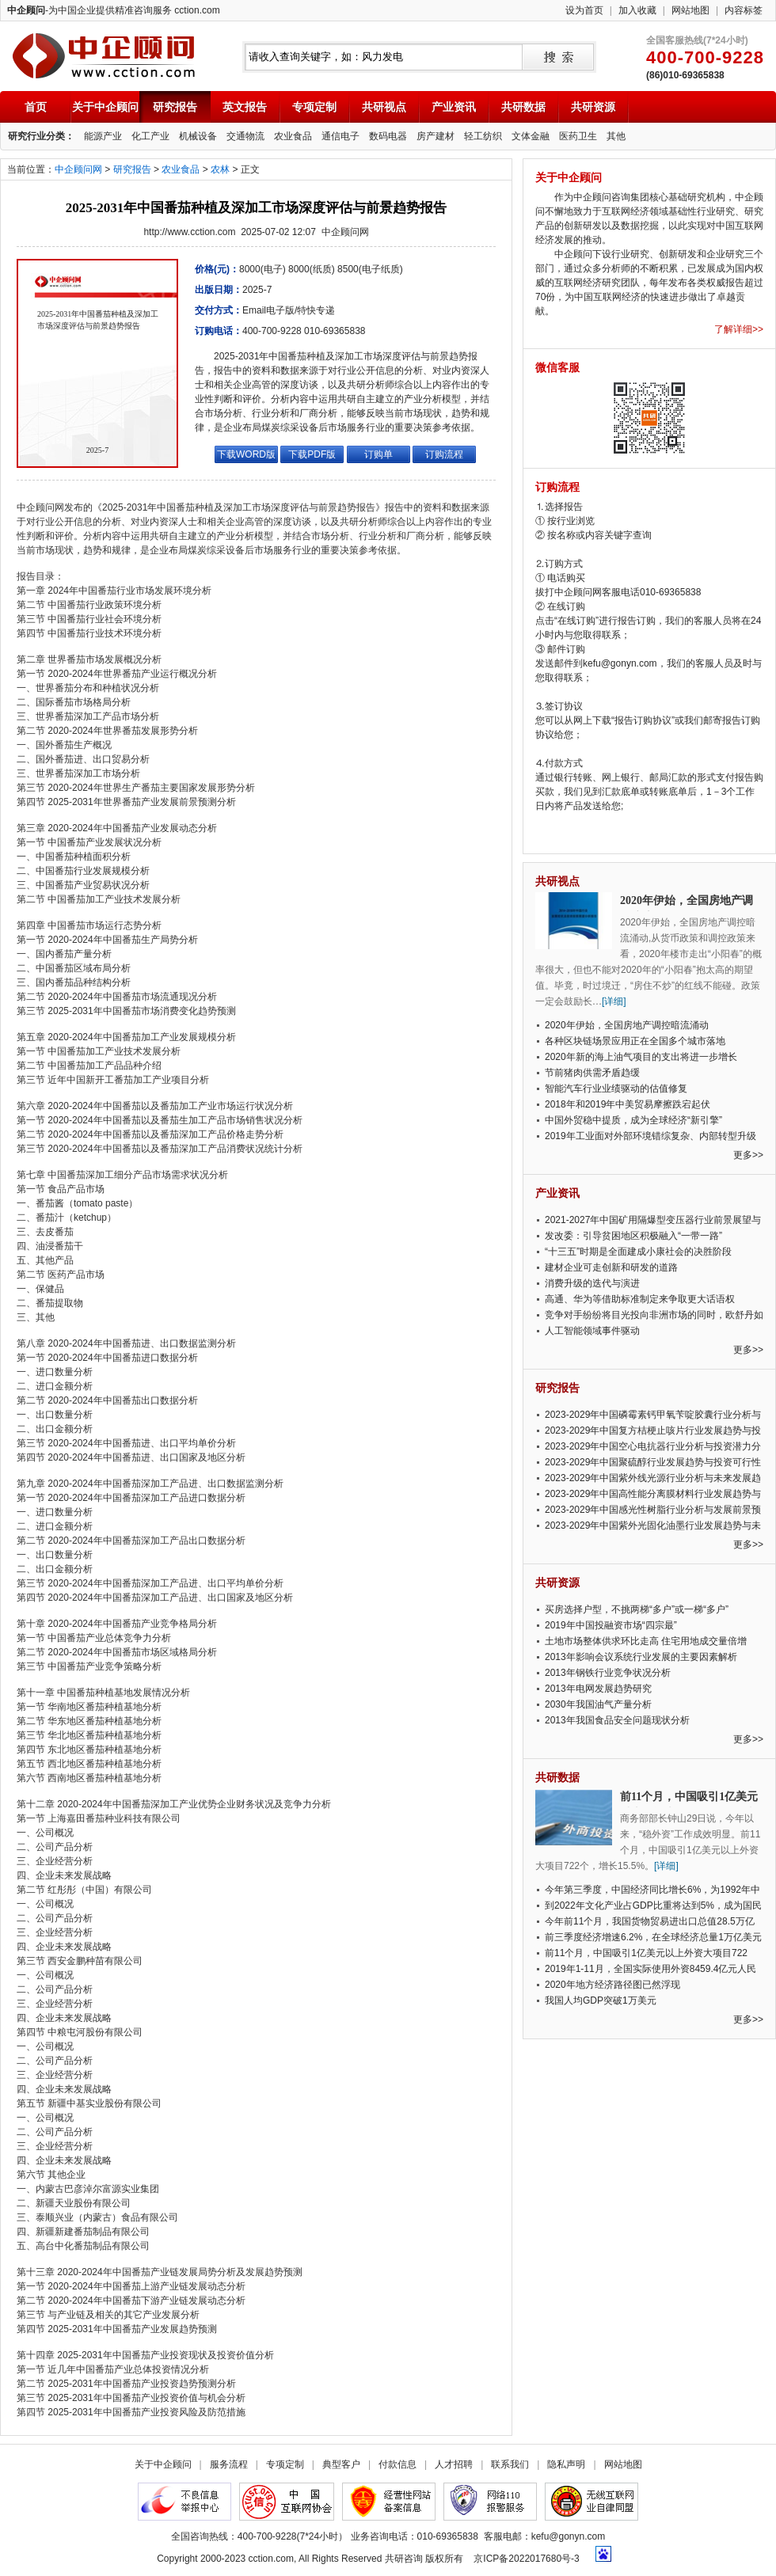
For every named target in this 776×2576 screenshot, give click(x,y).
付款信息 (397, 2464)
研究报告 (175, 107)
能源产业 (103, 136)
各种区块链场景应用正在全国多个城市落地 (635, 1041)
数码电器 (388, 136)
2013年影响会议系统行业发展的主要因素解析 (641, 1656)
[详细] (614, 1001)
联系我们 (510, 2464)
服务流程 (229, 2464)
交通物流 (245, 136)
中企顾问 (103, 55)
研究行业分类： (41, 136)
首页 (36, 107)
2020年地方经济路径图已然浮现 (612, 1984)
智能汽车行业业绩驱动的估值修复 (616, 1088)
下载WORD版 (246, 454)
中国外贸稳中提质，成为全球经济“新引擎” (633, 1120)
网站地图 (690, 10)
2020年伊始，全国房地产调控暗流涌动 (627, 1025)
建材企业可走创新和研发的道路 (611, 1267)
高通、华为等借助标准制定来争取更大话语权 (640, 1299)
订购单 (378, 454)
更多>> (748, 1155)
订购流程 (444, 454)
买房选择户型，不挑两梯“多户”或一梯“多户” (636, 1609)
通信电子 (340, 136)
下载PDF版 (312, 454)
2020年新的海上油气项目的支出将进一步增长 (641, 1056)
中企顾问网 (78, 169)
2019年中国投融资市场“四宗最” (611, 1625)
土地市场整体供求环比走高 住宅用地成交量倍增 (646, 1641)
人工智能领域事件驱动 (592, 1330)
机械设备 (198, 136)
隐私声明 (566, 2464)
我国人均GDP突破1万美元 (600, 2000)
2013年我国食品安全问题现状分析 (617, 1720)
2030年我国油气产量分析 (598, 1704)
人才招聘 (454, 2464)
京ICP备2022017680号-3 (526, 2558)
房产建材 (436, 136)
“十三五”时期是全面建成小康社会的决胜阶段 (638, 1251)
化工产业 (150, 136)
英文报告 (245, 107)
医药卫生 (578, 136)
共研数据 (523, 107)
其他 (616, 136)
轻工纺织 (483, 136)
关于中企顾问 (105, 107)
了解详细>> (738, 329)
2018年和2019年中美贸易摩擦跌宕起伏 (627, 1104)
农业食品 (293, 136)
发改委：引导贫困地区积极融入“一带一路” (633, 1235)
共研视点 (384, 107)
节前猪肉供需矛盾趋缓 (592, 1072)
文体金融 (531, 136)
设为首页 (584, 10)
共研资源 (593, 107)
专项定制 (314, 107)
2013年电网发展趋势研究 (598, 1688)
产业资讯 (454, 107)
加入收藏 (637, 10)
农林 (220, 169)
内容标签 (744, 10)
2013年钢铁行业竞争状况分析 (608, 1672)
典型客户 (341, 2464)
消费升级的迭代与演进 (592, 1283)
